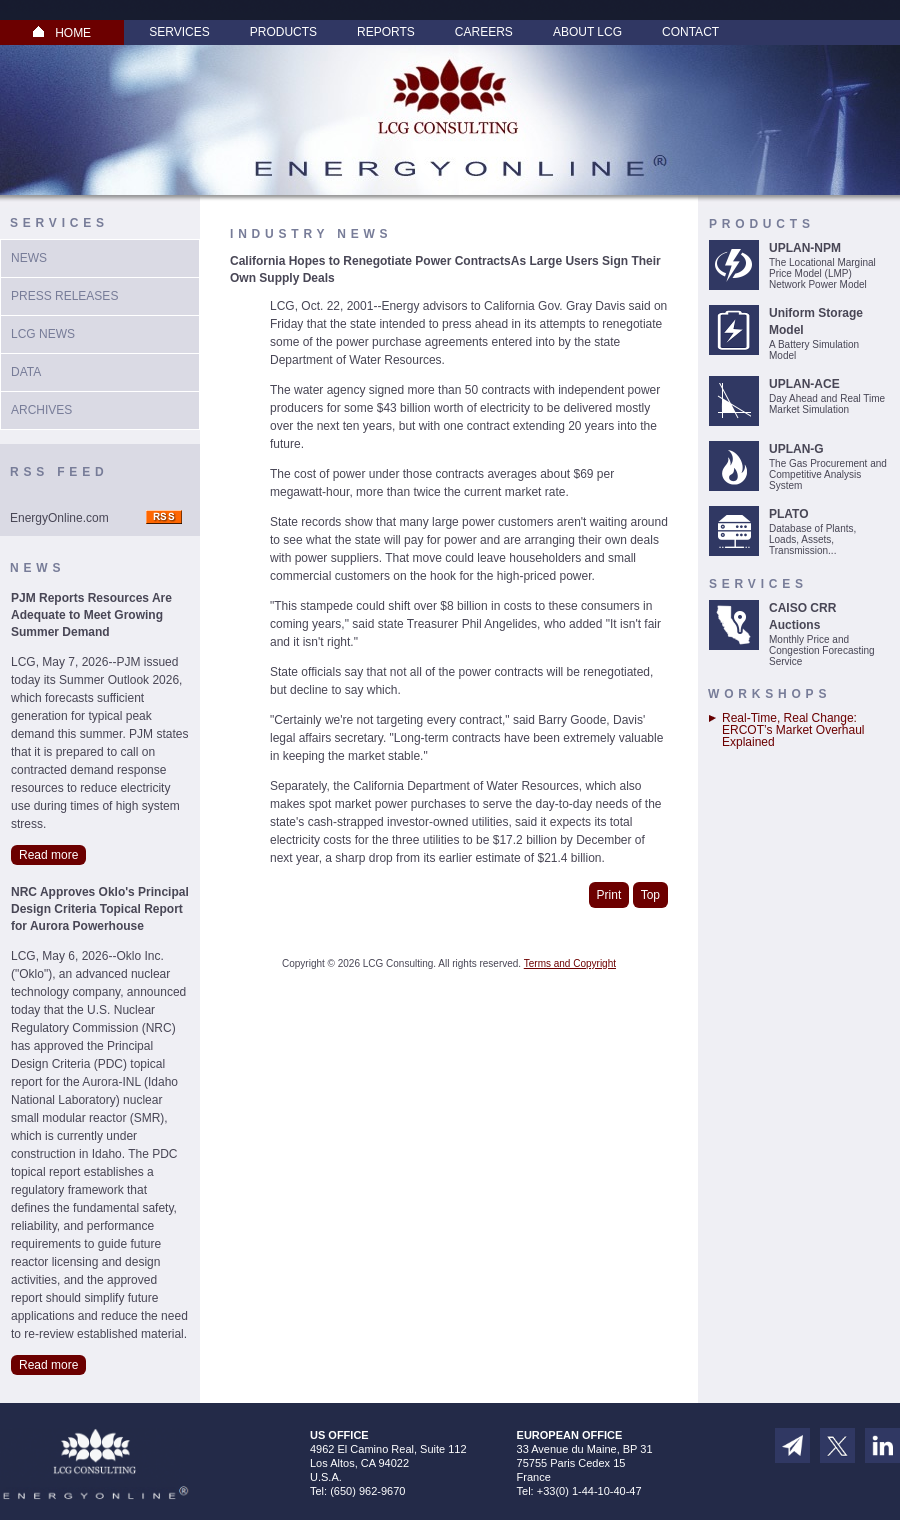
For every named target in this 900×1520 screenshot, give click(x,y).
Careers (484, 32)
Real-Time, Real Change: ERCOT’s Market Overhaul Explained (793, 730)
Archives (41, 410)
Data (26, 372)
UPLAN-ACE (804, 384)
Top (650, 895)
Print (609, 895)
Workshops (769, 694)
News (29, 258)
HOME (62, 33)
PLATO (789, 514)
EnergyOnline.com (59, 518)
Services (179, 32)
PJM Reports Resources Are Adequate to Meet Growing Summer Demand (91, 615)
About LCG (587, 32)
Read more (48, 855)
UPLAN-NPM (805, 248)
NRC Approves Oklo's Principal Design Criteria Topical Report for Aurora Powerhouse (100, 909)
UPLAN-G (796, 449)
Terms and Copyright (570, 963)
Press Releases (64, 296)
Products (283, 32)
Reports (386, 32)
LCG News (43, 334)
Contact (690, 32)
